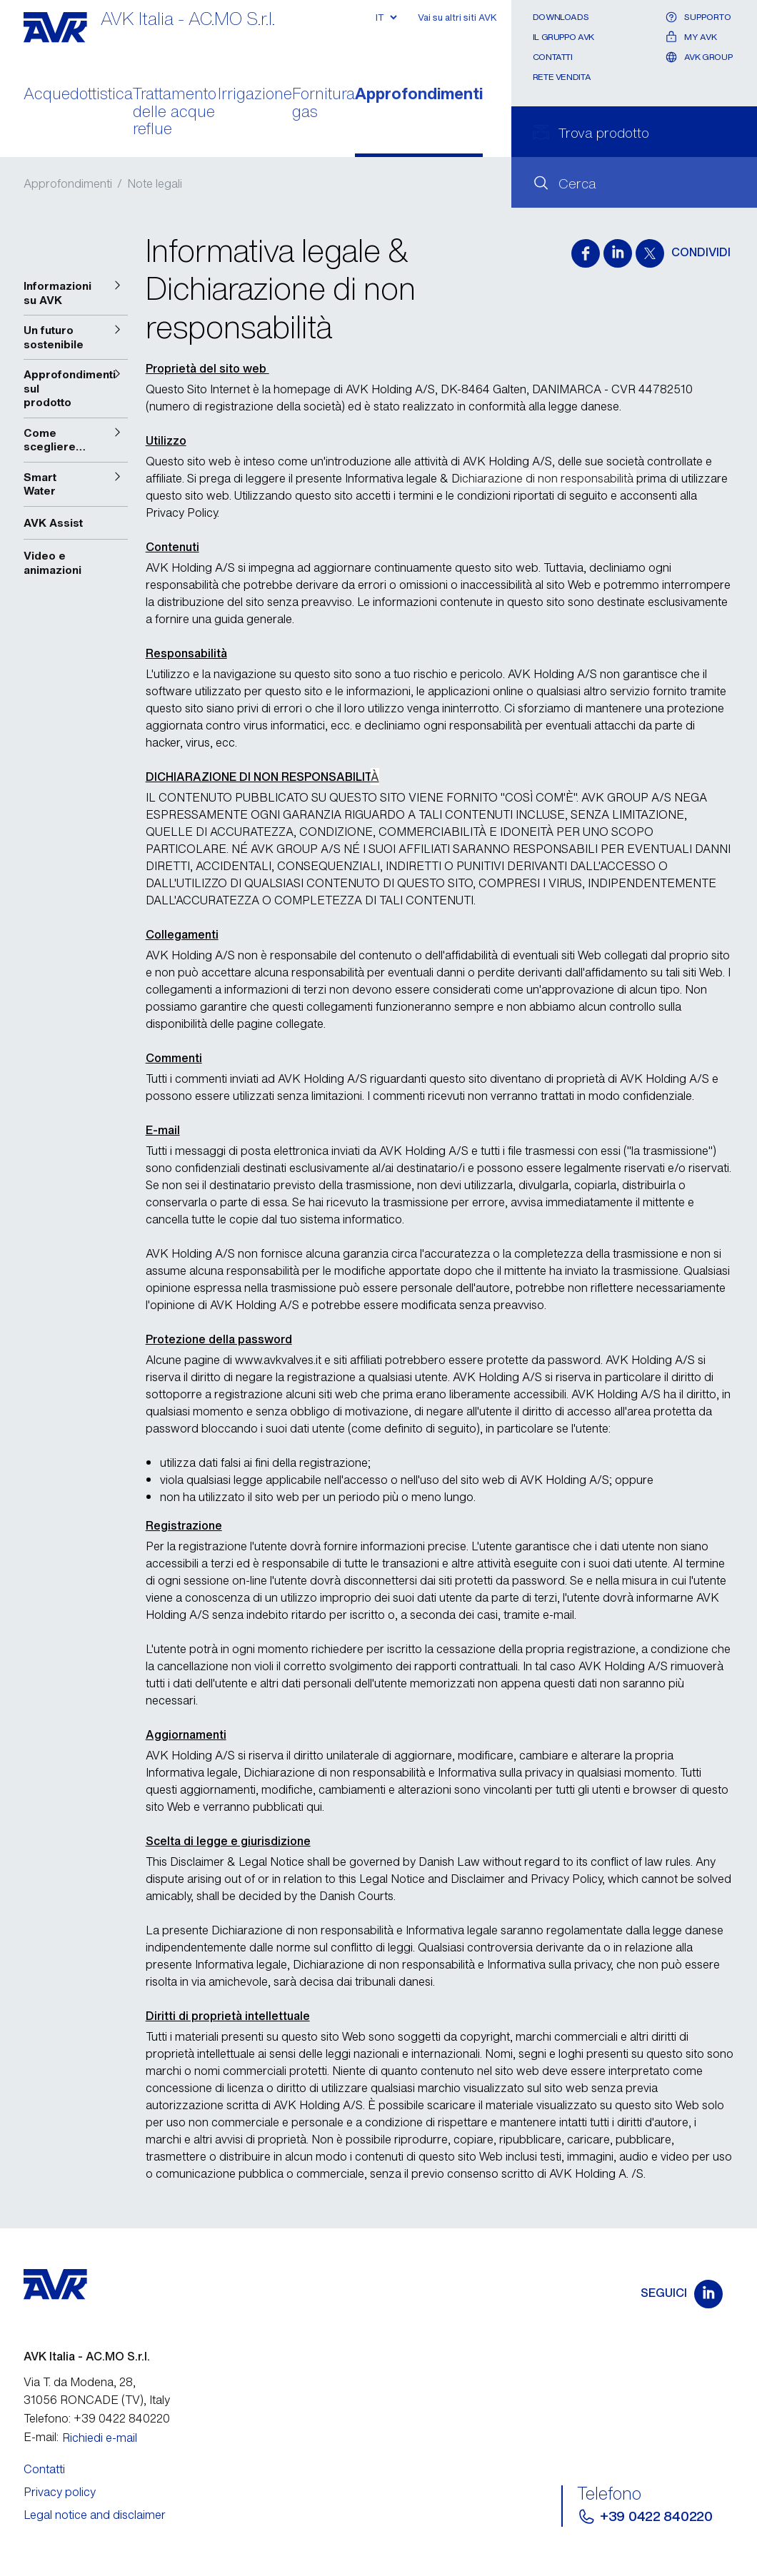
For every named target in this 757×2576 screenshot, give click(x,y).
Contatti (553, 57)
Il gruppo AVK (563, 37)
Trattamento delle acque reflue (174, 112)
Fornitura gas (323, 103)
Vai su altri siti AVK (457, 17)
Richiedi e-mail (99, 2437)
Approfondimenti (419, 95)
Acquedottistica (78, 95)
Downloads (561, 17)
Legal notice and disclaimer (95, 2514)
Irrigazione (255, 95)
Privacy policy (60, 2491)
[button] (76, 293)
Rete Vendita (562, 77)
